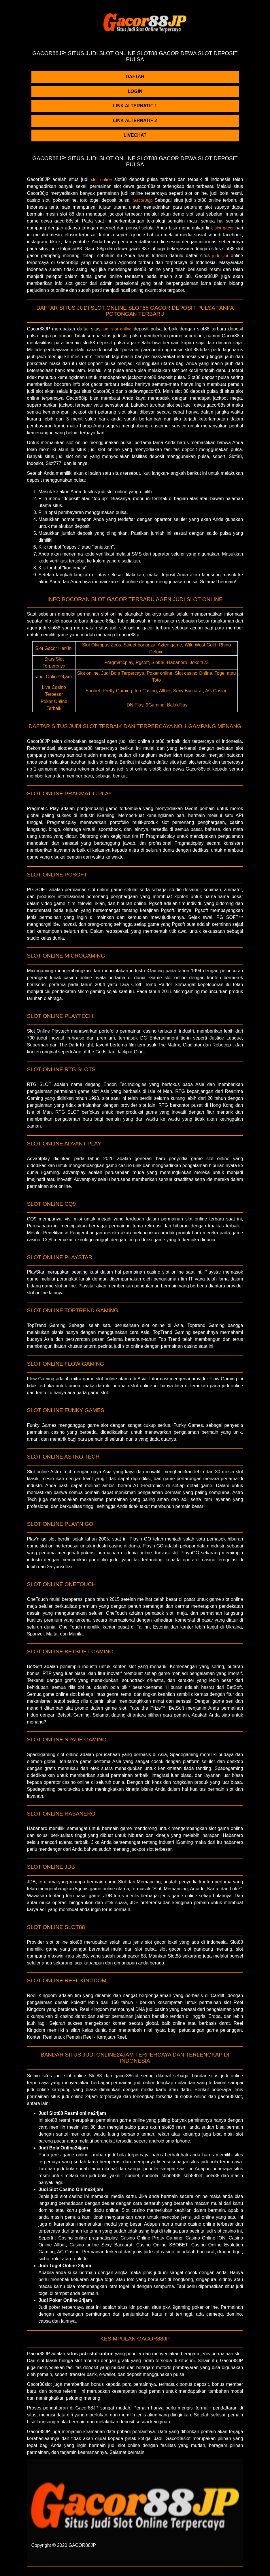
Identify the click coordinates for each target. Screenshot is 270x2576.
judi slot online (117, 328)
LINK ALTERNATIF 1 (135, 105)
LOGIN (135, 91)
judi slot (220, 255)
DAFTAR (135, 76)
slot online (101, 179)
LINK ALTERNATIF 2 (135, 120)
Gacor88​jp (143, 200)
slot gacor (224, 227)
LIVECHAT (135, 135)
